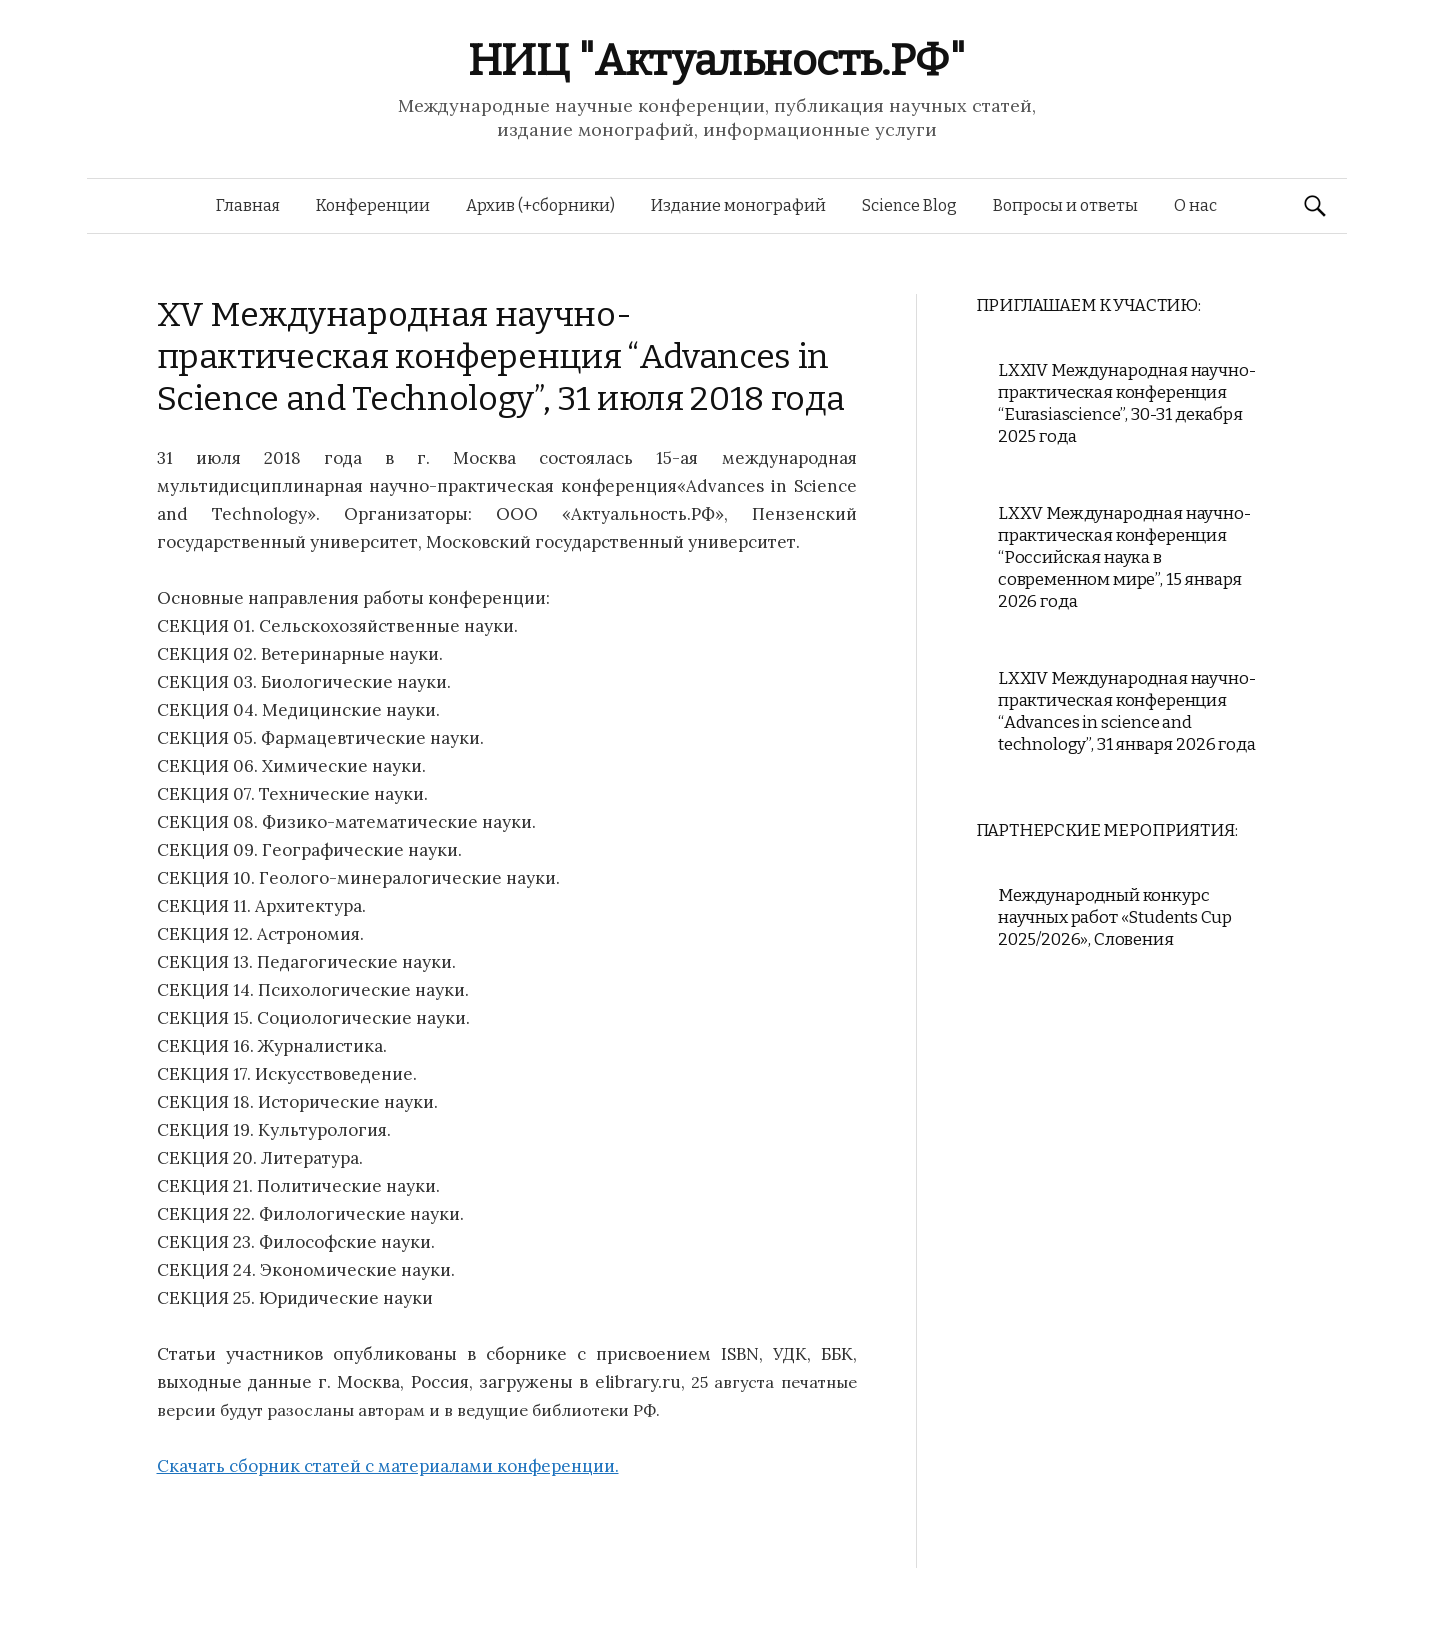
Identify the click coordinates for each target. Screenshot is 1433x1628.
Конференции (373, 205)
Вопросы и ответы (1065, 205)
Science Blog (909, 205)
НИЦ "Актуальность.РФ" (717, 60)
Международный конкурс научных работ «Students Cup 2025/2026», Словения (1114, 917)
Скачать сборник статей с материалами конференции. (388, 1466)
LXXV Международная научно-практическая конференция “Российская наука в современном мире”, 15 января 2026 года (1124, 557)
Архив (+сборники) (540, 205)
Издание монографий (738, 205)
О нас (1195, 205)
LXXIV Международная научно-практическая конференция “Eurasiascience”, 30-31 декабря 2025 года (1126, 403)
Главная (248, 205)
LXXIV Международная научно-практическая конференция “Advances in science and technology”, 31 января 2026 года (1127, 711)
